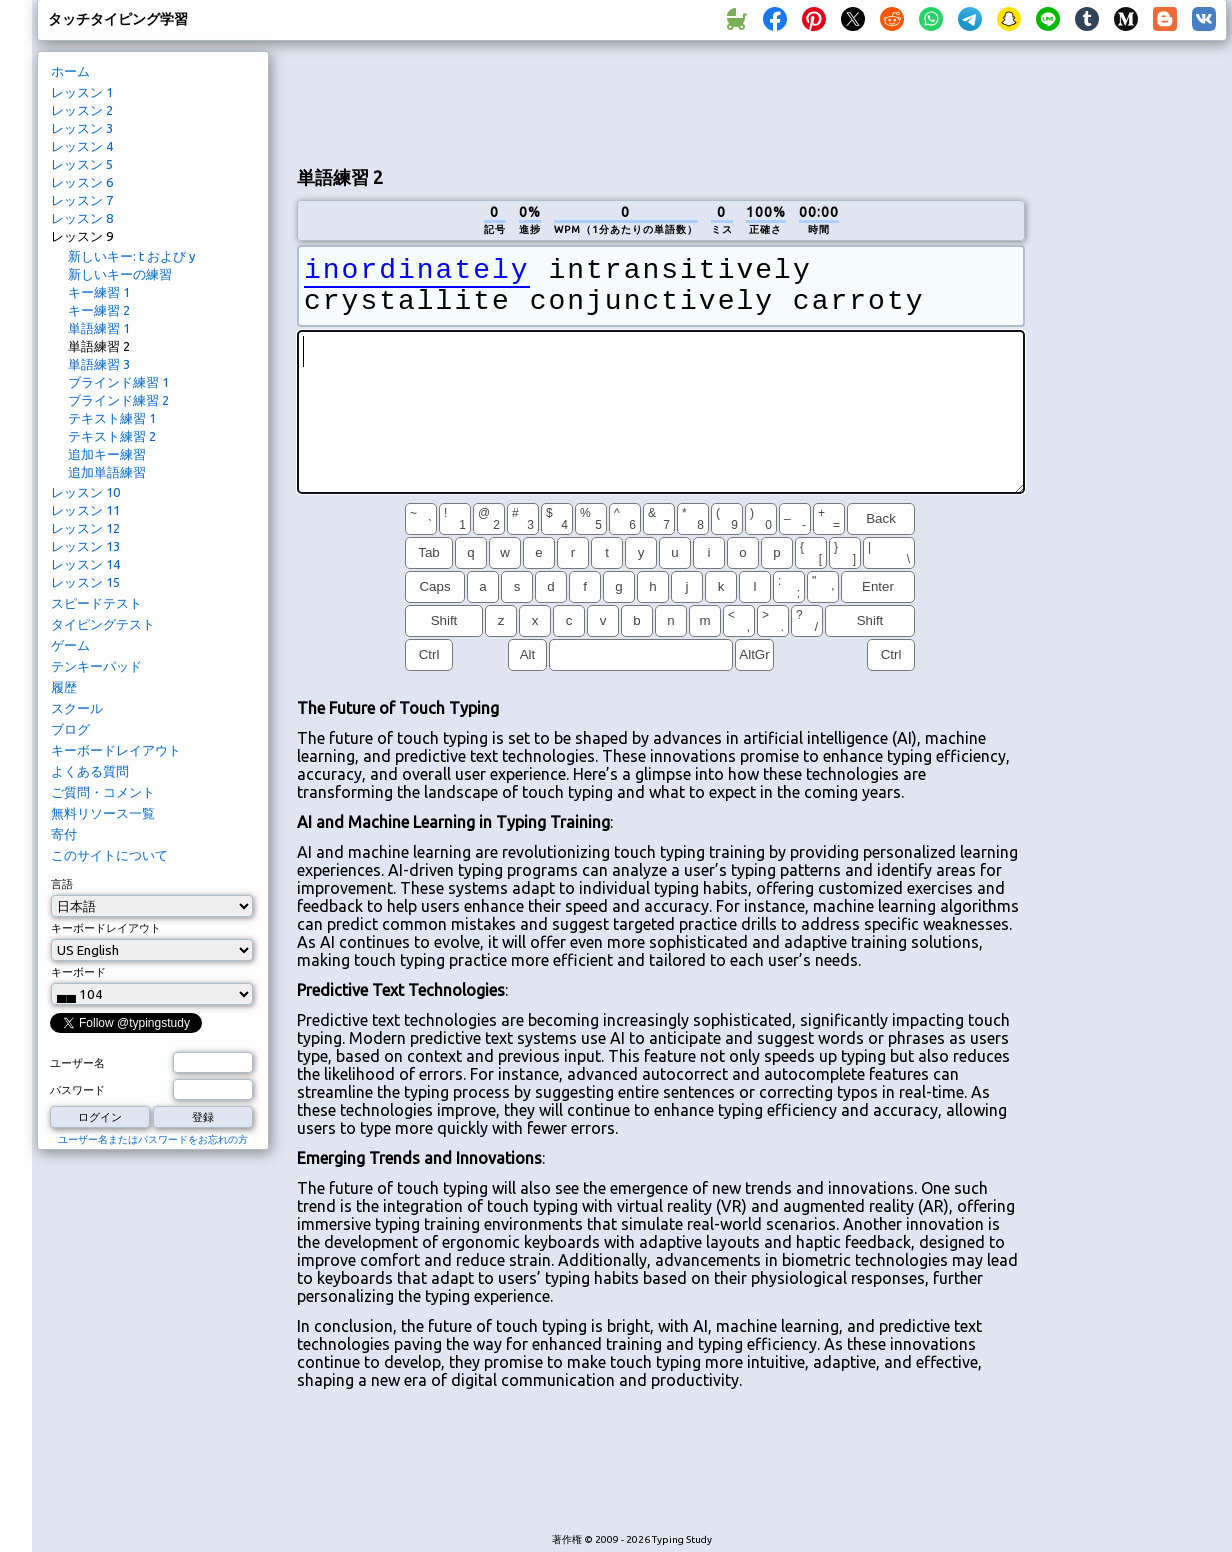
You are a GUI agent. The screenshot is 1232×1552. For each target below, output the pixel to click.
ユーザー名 (77, 1063)
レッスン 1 (82, 92)
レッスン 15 (85, 582)
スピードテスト (96, 603)
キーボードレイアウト (116, 750)
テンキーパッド (96, 666)
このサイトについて (109, 855)
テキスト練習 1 (112, 418)
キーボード (78, 972)
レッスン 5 (82, 164)
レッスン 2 (82, 110)
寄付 (64, 834)
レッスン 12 (85, 528)
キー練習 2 (99, 310)
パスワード (77, 1090)
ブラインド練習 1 (118, 382)
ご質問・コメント (103, 792)
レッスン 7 (82, 200)
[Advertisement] (1133, 386)
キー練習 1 (99, 292)
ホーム (70, 71)
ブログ (70, 729)
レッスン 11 (85, 510)
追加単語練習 (107, 472)
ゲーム (70, 645)
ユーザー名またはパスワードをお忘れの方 (153, 1139)
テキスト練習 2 (112, 436)
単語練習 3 (99, 364)
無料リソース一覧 (103, 813)
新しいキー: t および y (131, 256)
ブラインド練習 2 (118, 400)
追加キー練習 (107, 454)
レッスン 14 (85, 564)
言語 (62, 884)
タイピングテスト (103, 624)
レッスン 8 (82, 218)
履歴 (64, 687)
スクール (77, 708)
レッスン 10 (85, 492)
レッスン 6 (82, 182)
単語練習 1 (99, 328)
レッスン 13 (85, 546)
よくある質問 (90, 771)
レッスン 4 (82, 146)
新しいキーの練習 (120, 274)
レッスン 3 (82, 128)
